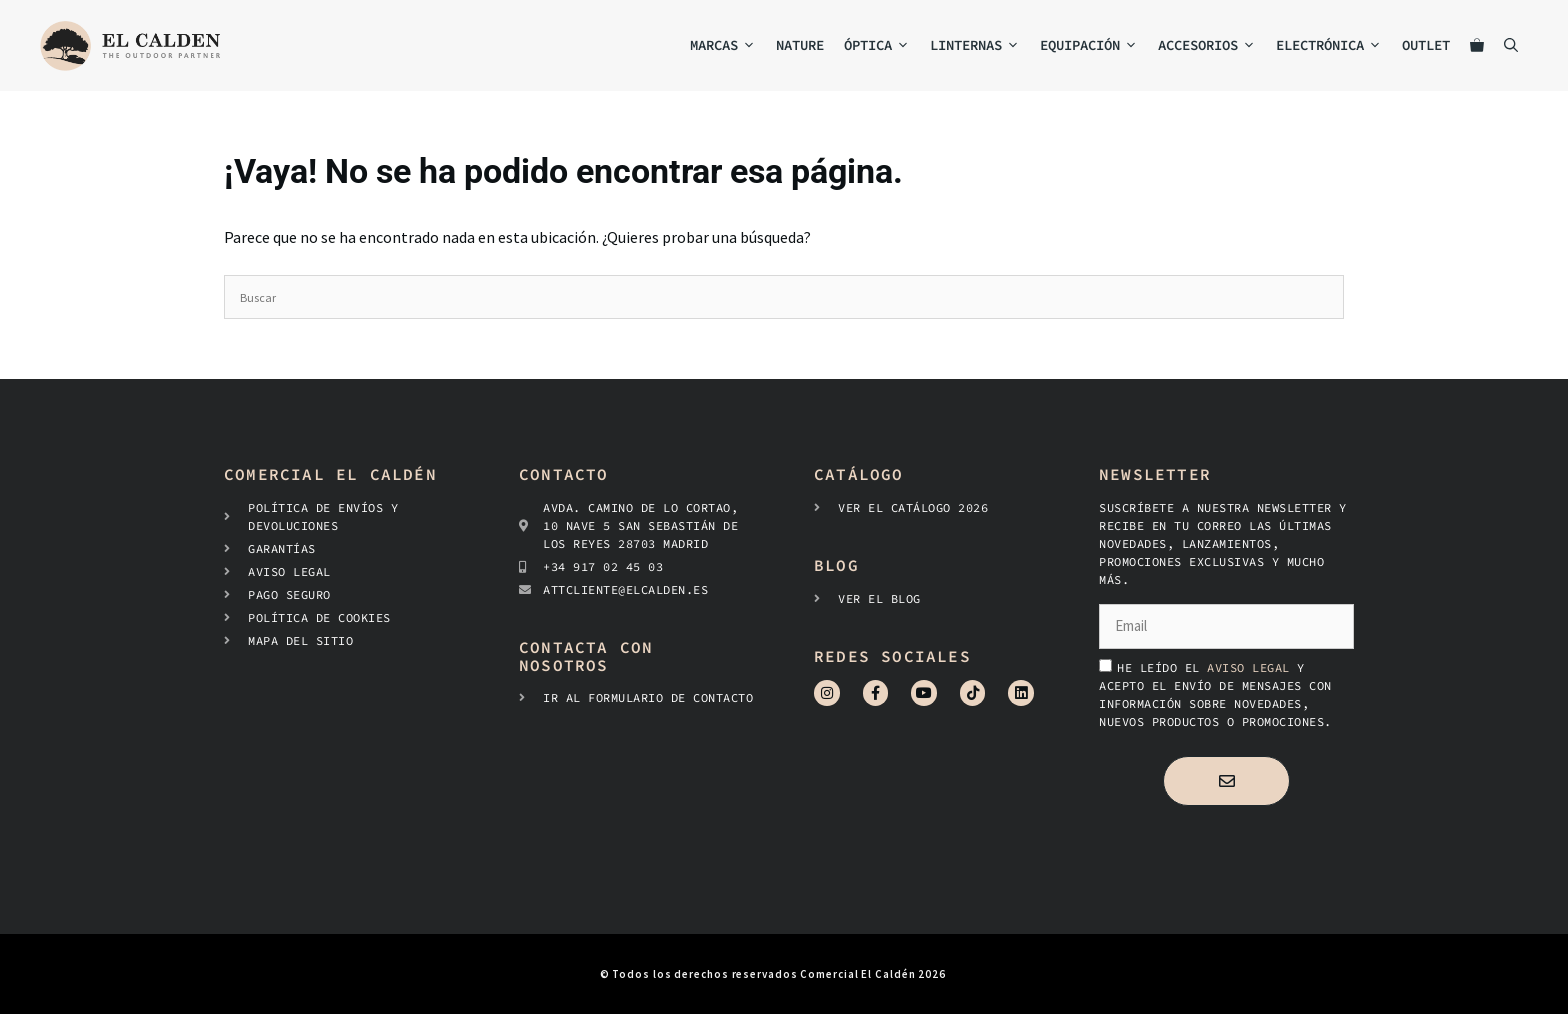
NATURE (800, 45)
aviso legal (1252, 667)
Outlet (1426, 45)
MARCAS (728, 45)
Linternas (980, 45)
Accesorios (1212, 45)
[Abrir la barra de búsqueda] (1511, 45)
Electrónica (1334, 45)
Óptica (882, 45)
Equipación (1094, 45)
